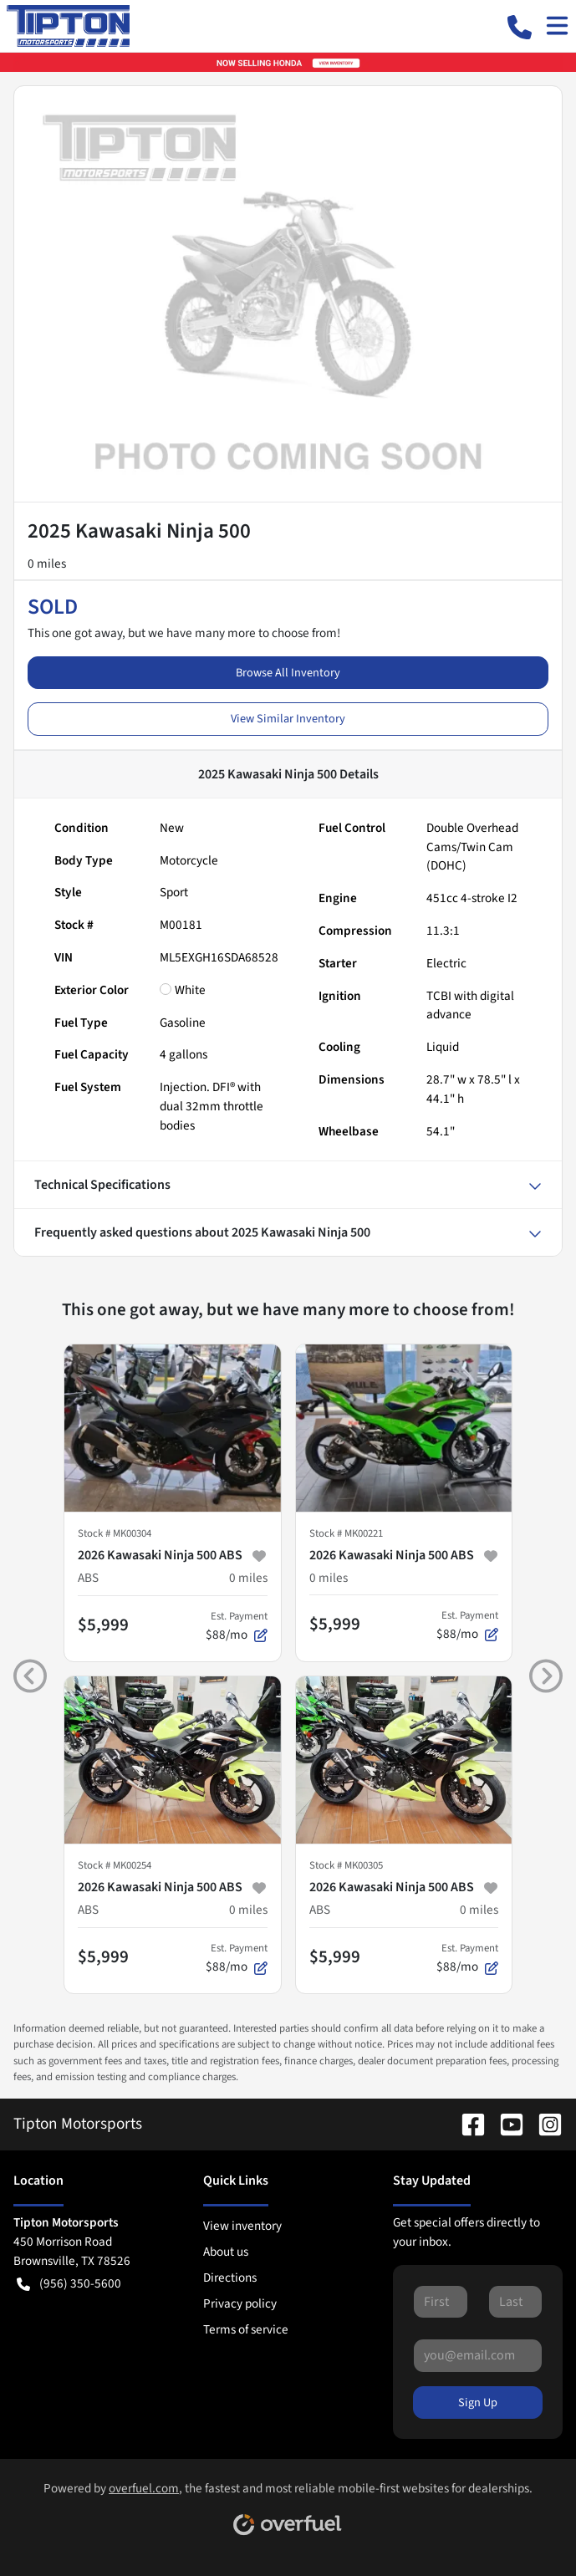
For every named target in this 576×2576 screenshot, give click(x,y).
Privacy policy (240, 2303)
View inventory (242, 2225)
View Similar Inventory (288, 718)
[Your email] (478, 2355)
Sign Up (477, 2402)
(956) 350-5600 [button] (69, 2283)
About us (225, 2251)
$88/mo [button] (237, 1626)
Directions (230, 2277)
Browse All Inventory (288, 672)
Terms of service (245, 2329)
